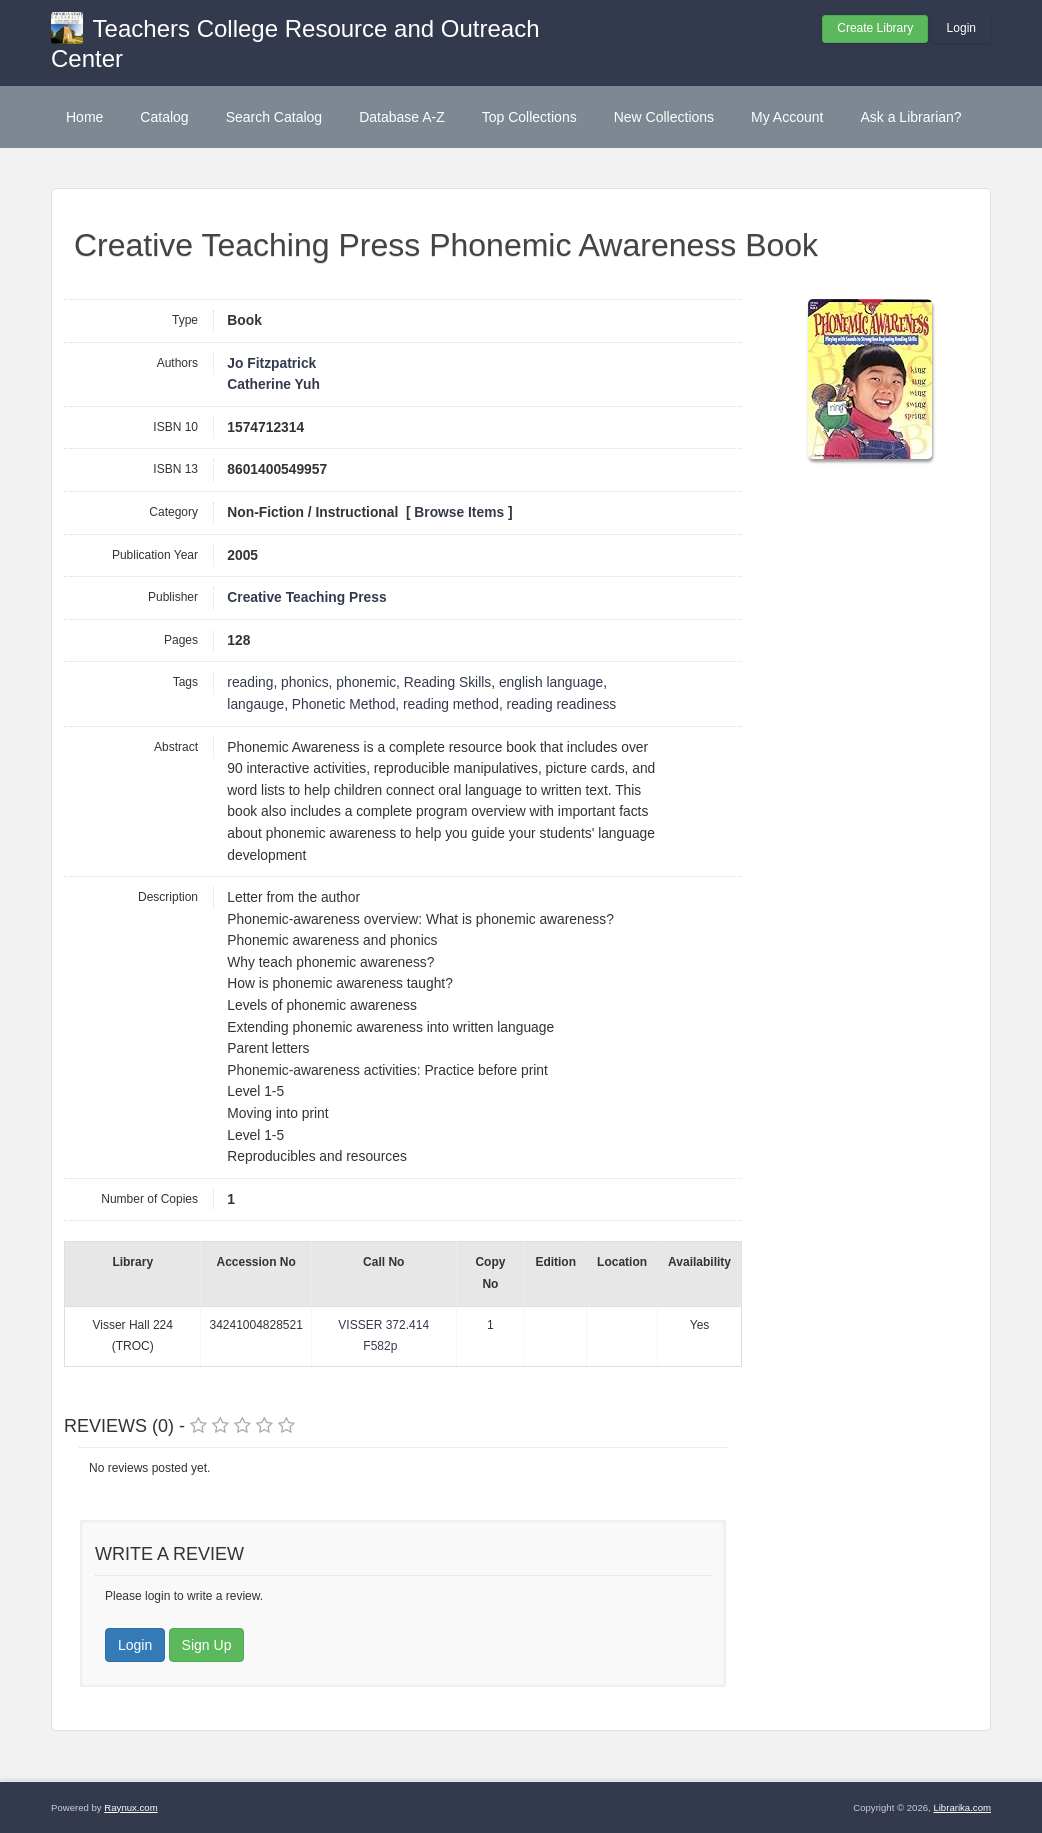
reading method (451, 704)
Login (961, 28)
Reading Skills (447, 682)
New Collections (664, 117)
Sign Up (207, 1645)
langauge (255, 704)
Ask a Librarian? (910, 117)
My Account (787, 117)
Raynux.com (130, 1807)
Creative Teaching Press (306, 597)
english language (551, 682)
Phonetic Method (344, 704)
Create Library (875, 28)
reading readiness (562, 704)
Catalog (164, 117)
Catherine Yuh (273, 384)
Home (84, 117)
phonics (305, 682)
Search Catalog (274, 117)
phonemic (366, 682)
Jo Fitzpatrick (271, 363)
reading (250, 682)
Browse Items (459, 512)
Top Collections (529, 117)
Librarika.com (962, 1807)
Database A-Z (402, 117)
